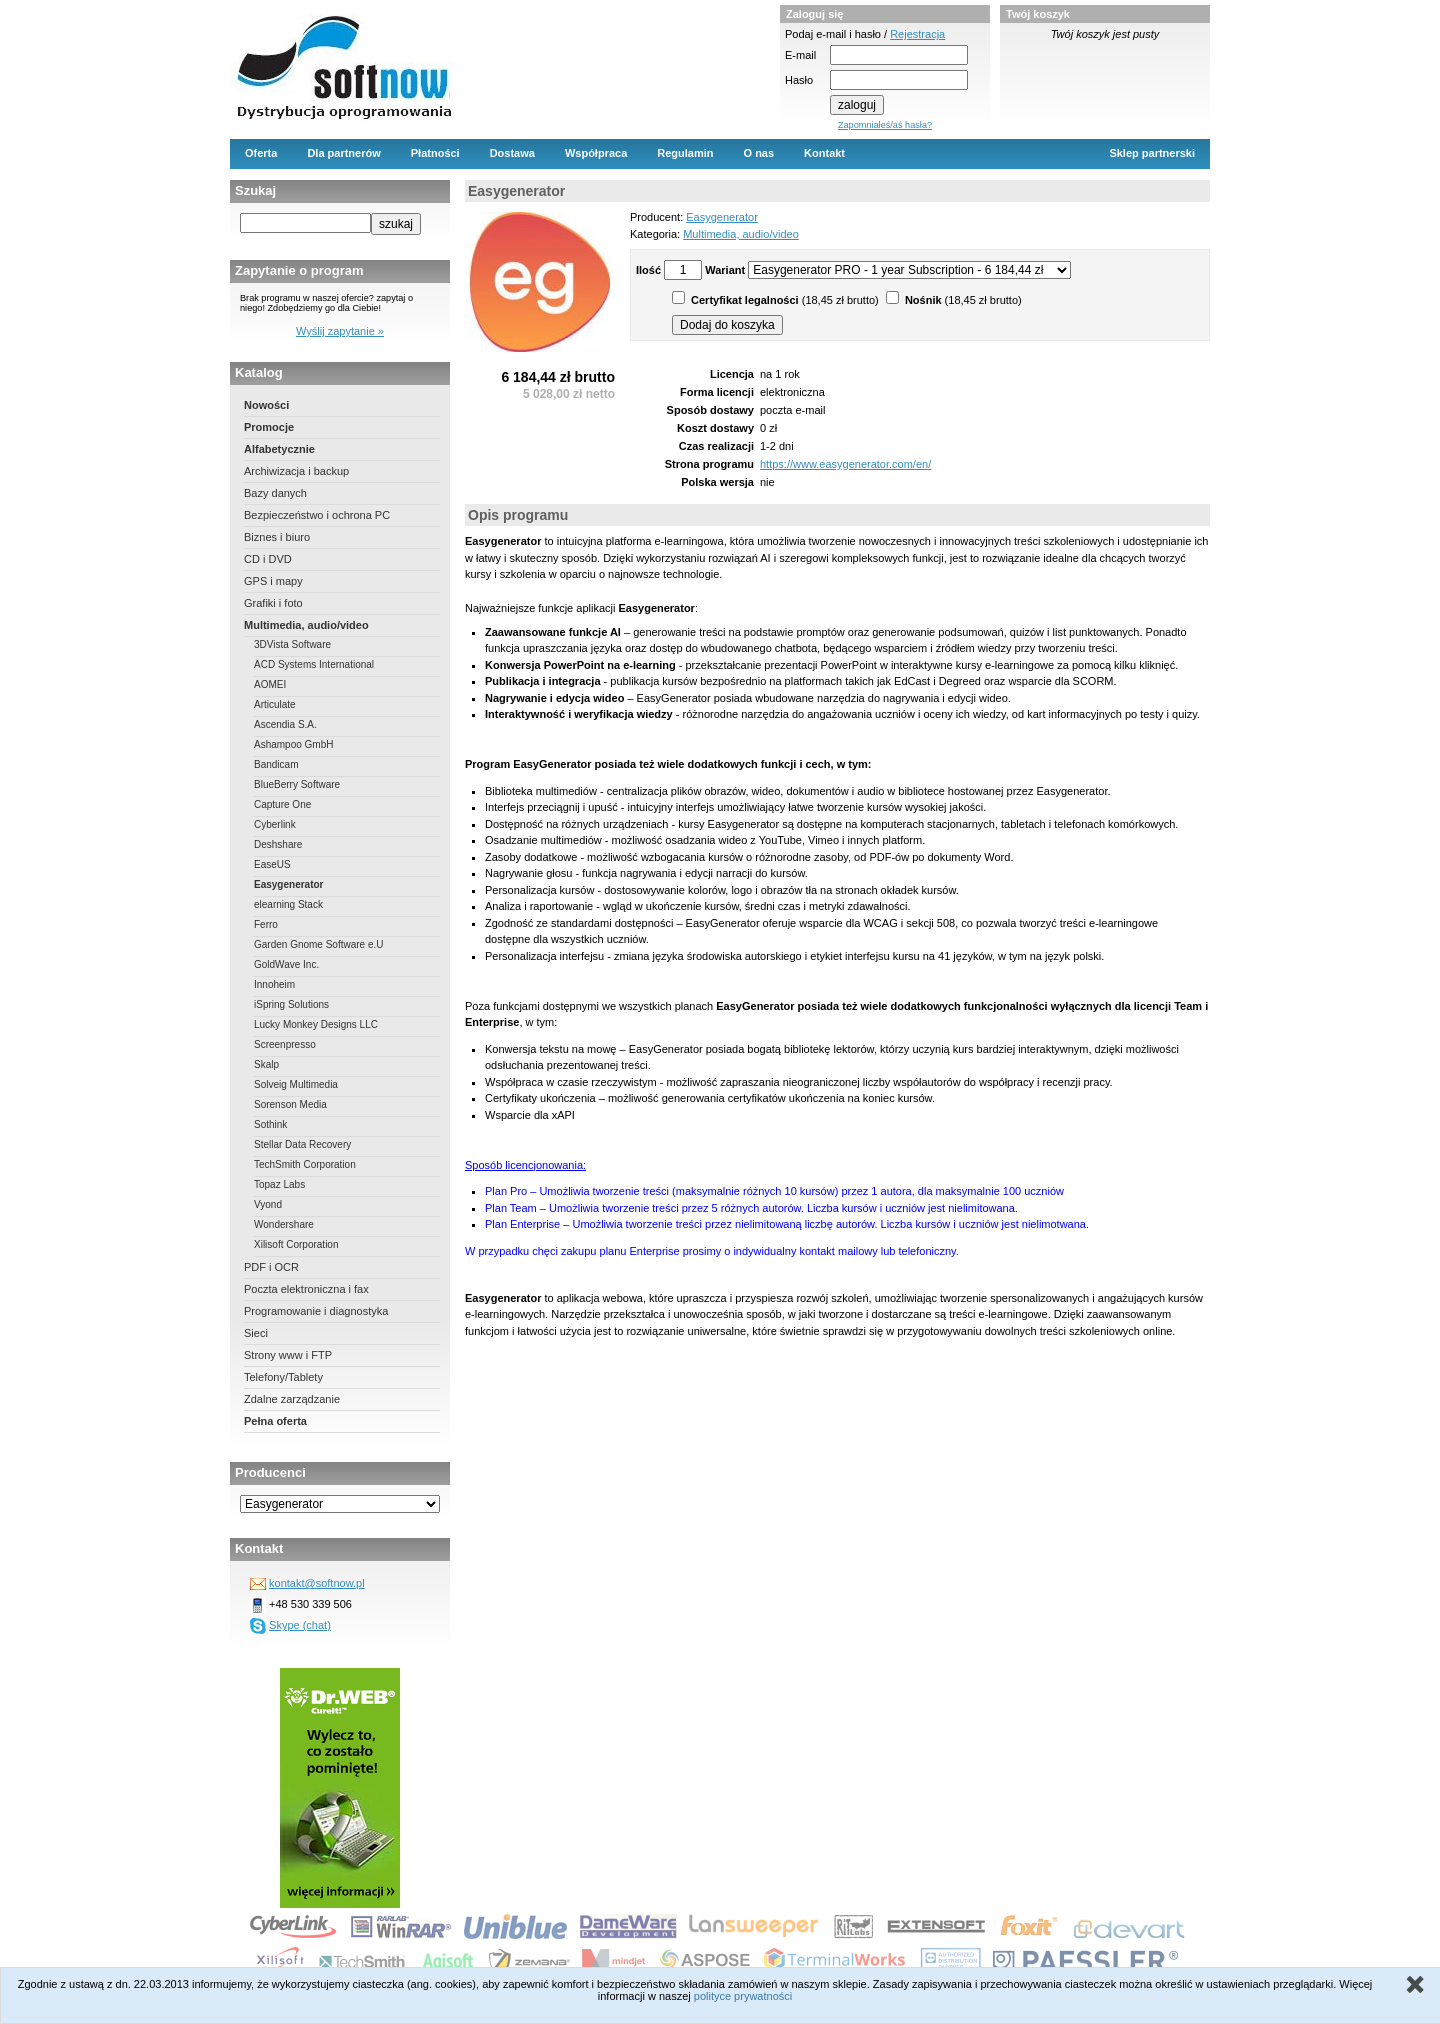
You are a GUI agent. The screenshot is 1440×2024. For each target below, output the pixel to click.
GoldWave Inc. (286, 964)
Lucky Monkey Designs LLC (316, 1024)
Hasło (799, 80)
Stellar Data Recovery (302, 1144)
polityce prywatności (743, 1996)
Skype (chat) (300, 1625)
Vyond (268, 1204)
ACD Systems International (314, 664)
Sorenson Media (290, 1104)
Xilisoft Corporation (296, 1244)
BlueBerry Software (297, 784)
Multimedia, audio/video (306, 625)
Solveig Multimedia (296, 1084)
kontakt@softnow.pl (317, 1583)
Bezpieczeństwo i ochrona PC (317, 515)
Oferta (261, 153)
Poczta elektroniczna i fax (306, 1289)
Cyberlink (275, 824)
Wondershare (284, 1224)
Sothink (270, 1124)
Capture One (282, 804)
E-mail (800, 55)
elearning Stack (288, 904)
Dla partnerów (343, 153)
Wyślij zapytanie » (340, 331)
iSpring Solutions (291, 1004)
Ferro (266, 924)
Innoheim (274, 984)
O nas (759, 153)
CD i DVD (268, 559)
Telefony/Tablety (283, 1377)
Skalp (266, 1064)
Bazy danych (275, 493)
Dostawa (512, 153)
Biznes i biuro (277, 537)
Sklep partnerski (1152, 153)
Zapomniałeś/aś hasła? (885, 125)
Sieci (256, 1333)
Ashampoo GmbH (293, 744)
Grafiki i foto (273, 603)
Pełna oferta (275, 1421)
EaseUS (272, 864)
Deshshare (278, 844)
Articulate (275, 704)
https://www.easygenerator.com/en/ (845, 464)
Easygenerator (288, 884)
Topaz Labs (279, 1184)
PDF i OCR (271, 1267)
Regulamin (685, 153)
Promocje (269, 427)
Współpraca (596, 153)
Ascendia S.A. (285, 724)
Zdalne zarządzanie (292, 1399)
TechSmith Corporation (305, 1164)
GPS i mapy (273, 581)
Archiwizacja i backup (296, 471)
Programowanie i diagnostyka (316, 1311)
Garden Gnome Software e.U (319, 944)
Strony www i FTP (288, 1355)
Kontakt (824, 153)
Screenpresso (285, 1044)
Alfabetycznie (279, 449)
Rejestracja (917, 34)
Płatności (435, 153)
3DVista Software (292, 644)
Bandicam (276, 764)
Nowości (266, 405)
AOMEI (270, 684)
